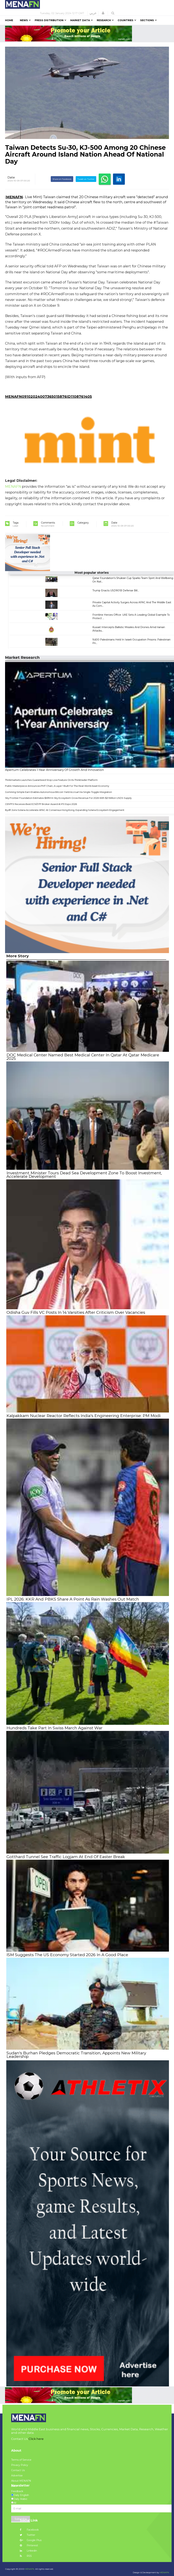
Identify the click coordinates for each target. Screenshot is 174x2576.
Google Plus (30, 2536)
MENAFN (14, 197)
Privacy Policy (19, 2461)
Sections (147, 20)
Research (104, 20)
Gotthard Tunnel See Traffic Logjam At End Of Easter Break (65, 1854)
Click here (36, 2435)
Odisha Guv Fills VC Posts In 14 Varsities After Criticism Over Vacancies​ (75, 1311)
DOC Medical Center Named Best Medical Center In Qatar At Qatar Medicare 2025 (82, 1056)
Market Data (80, 20)
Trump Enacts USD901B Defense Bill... (115, 590)
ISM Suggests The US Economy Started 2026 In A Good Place (67, 1952)
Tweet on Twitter (85, 179)
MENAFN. (30, 2565)
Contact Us (18, 2467)
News (24, 20)
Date (11, 177)
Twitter (27, 2531)
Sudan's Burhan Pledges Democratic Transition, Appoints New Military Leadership (76, 2051)
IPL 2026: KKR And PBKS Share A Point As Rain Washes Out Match (72, 1597)
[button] (103, 13)
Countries (125, 20)
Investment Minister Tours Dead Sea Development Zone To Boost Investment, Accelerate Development (84, 1174)
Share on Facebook (61, 179)
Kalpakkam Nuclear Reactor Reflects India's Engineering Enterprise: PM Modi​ (83, 1414)
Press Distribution (49, 20)
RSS (26, 2552)
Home (9, 20)
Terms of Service (21, 2456)
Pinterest (29, 2542)
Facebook (29, 2526)
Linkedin (28, 2547)
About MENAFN (21, 2477)
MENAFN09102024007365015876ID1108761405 (48, 396)
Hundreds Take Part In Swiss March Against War (54, 1725)
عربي (93, 13)
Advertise (17, 2472)
